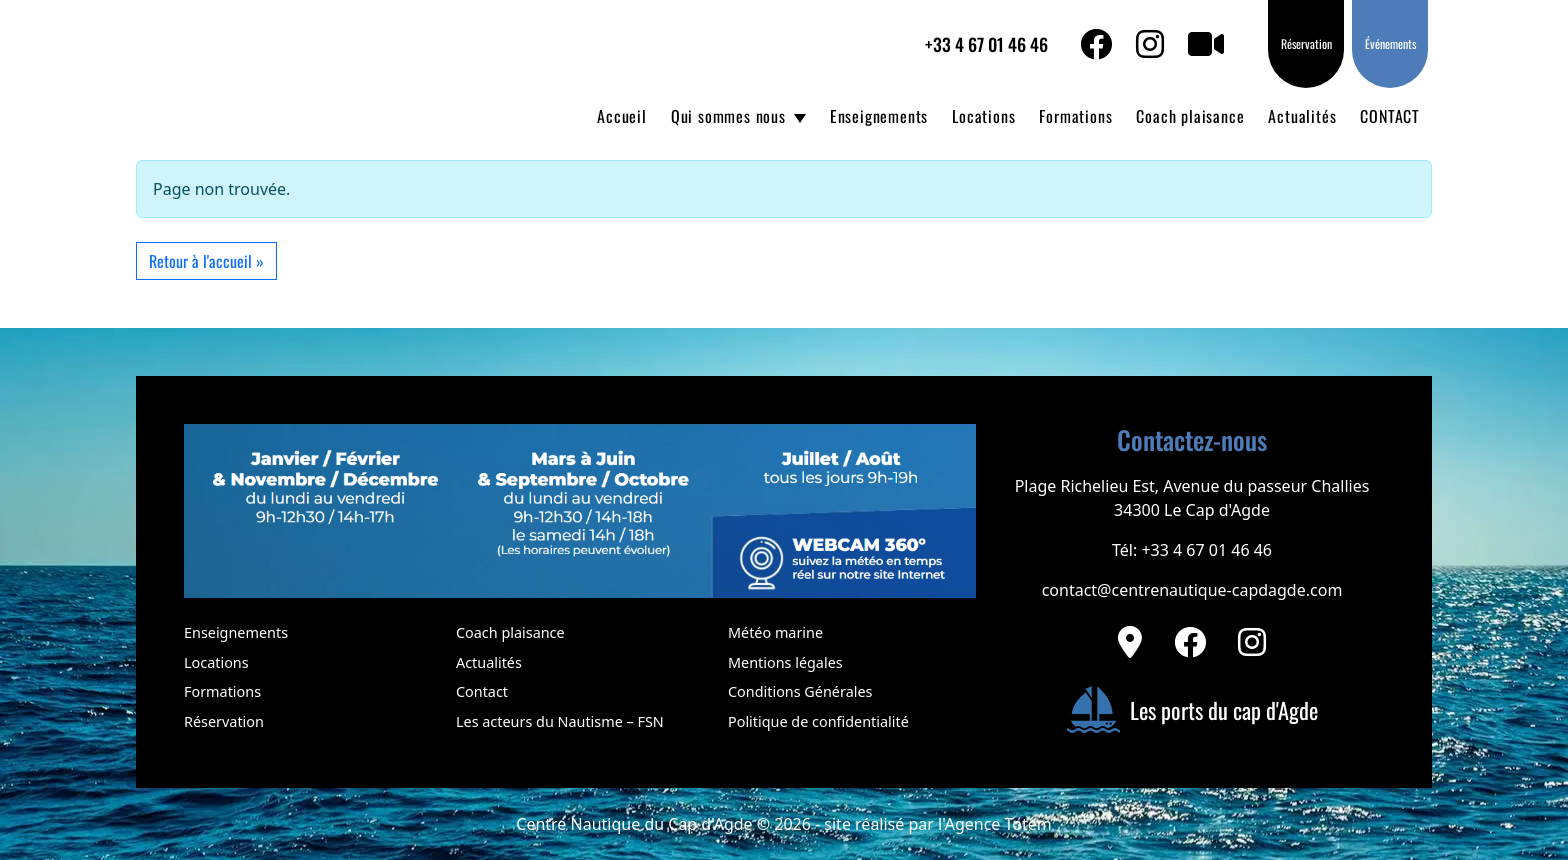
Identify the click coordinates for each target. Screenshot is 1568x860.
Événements (1390, 43)
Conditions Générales (800, 691)
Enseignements (879, 116)
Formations (1075, 116)
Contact (482, 691)
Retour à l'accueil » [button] (206, 261)
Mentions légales (785, 662)
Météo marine (775, 632)
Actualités (1302, 116)
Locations (983, 116)
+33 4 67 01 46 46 (986, 44)
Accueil (622, 116)
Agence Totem (998, 824)
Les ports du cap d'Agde (1192, 710)
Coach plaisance (1190, 116)
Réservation (1306, 43)
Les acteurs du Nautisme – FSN (560, 721)
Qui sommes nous (728, 116)
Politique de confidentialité (818, 721)
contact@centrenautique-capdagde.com (1192, 590)
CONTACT (1390, 116)
